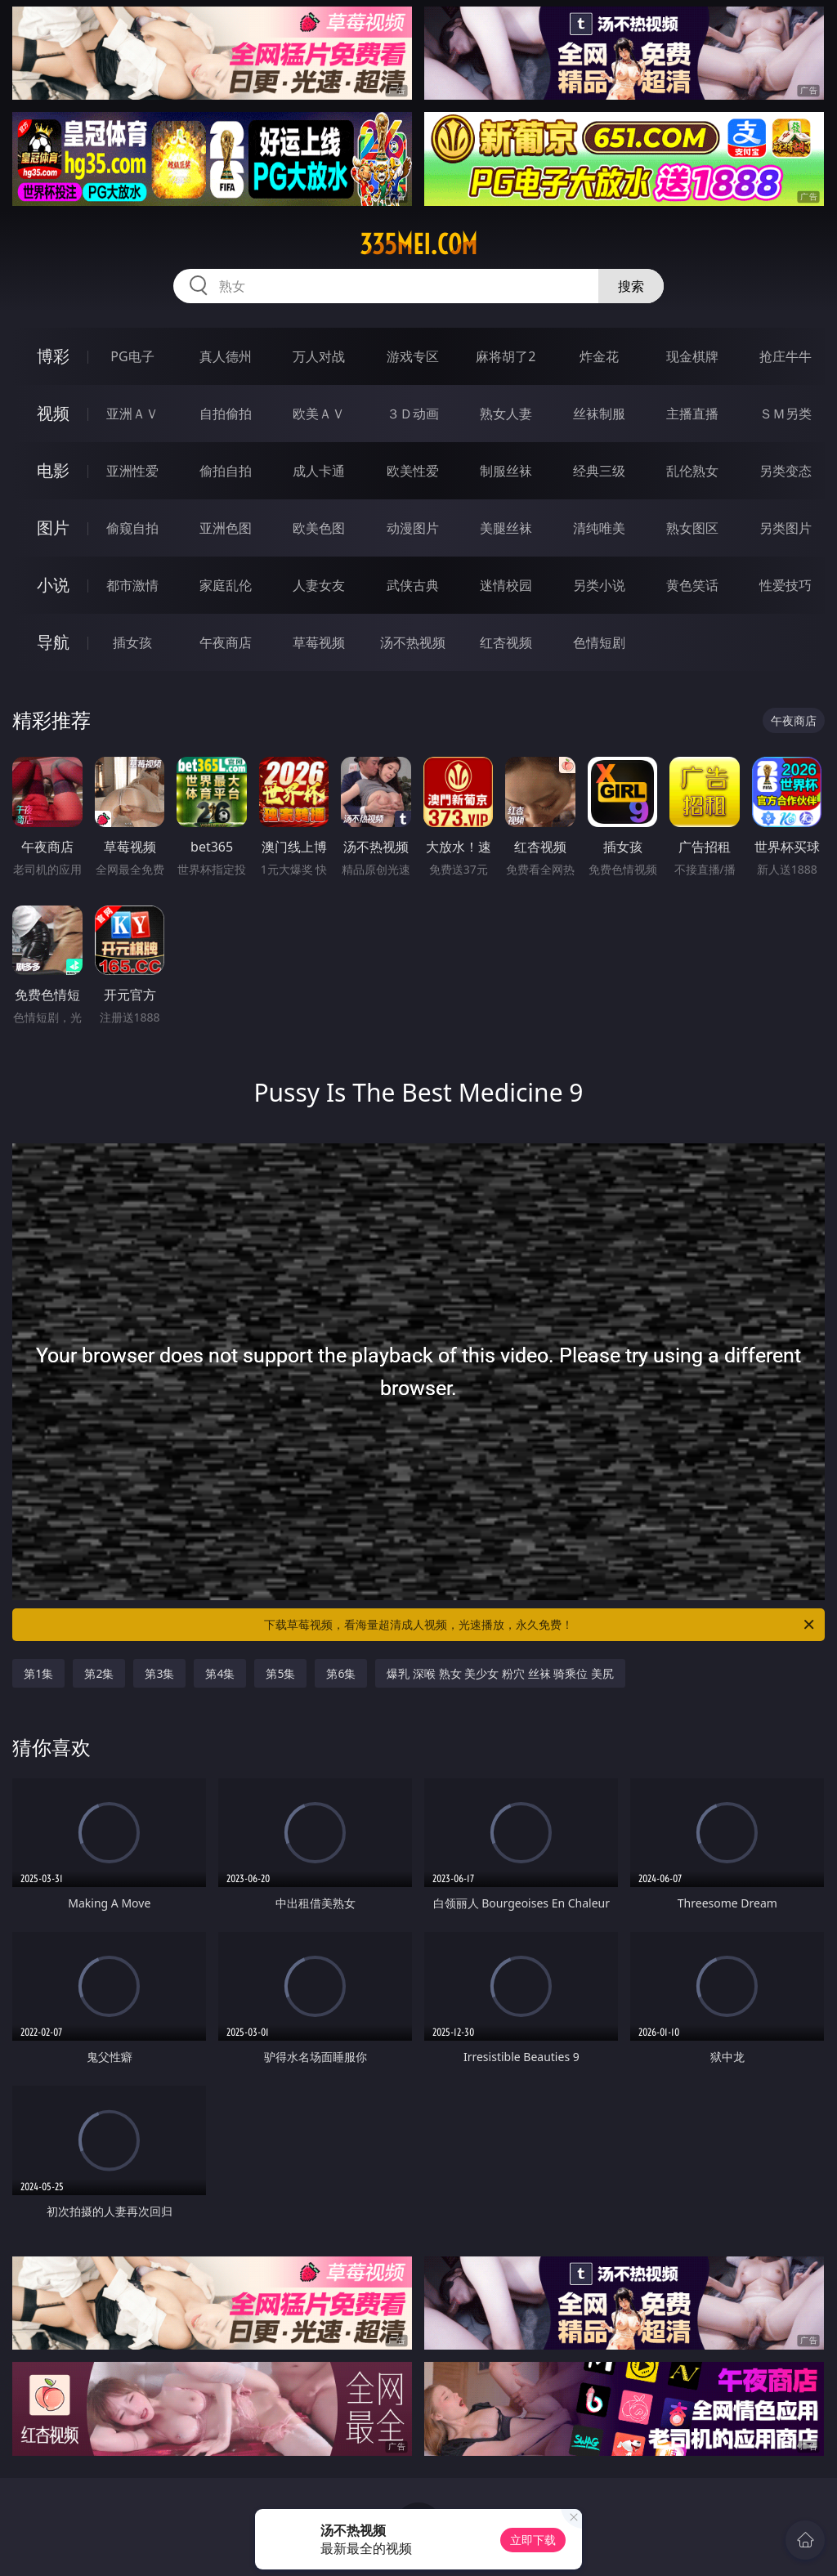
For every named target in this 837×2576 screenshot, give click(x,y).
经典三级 (599, 471)
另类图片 (785, 528)
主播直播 (692, 414)
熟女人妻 (506, 414)
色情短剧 (599, 642)
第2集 (99, 1673)
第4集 (220, 1673)
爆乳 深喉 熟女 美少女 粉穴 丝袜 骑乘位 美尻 (500, 1673)
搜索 (631, 286)
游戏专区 (413, 356)
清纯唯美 (599, 528)
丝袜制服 (599, 414)
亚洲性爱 (132, 471)
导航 (53, 642)
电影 (53, 470)
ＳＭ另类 (785, 414)
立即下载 (533, 2539)
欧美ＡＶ (319, 414)
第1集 (38, 1673)
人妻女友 (319, 585)
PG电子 (132, 356)
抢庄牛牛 (785, 356)
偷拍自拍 (225, 471)
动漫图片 (413, 528)
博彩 (53, 356)
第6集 (341, 1673)
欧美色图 (319, 528)
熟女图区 (692, 528)
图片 (53, 528)
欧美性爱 (413, 471)
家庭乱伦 (225, 585)
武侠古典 (413, 585)
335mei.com (418, 244)
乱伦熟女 (692, 471)
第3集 (159, 1673)
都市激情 (132, 585)
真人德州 (225, 356)
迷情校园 (506, 585)
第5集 (280, 1673)
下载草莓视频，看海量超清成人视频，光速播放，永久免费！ (540, 1625)
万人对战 (319, 356)
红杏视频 (506, 642)
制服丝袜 (506, 471)
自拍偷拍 (225, 414)
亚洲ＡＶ (132, 414)
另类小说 (599, 585)
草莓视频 (319, 642)
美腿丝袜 (506, 528)
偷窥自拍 (132, 528)
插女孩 (132, 642)
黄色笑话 (692, 585)
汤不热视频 (412, 642)
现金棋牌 (692, 356)
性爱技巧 (785, 585)
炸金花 (599, 356)
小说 (53, 585)
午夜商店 (225, 642)
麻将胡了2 (505, 356)
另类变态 (785, 471)
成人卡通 (319, 471)
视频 (53, 413)
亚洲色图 (225, 528)
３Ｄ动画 (413, 414)
